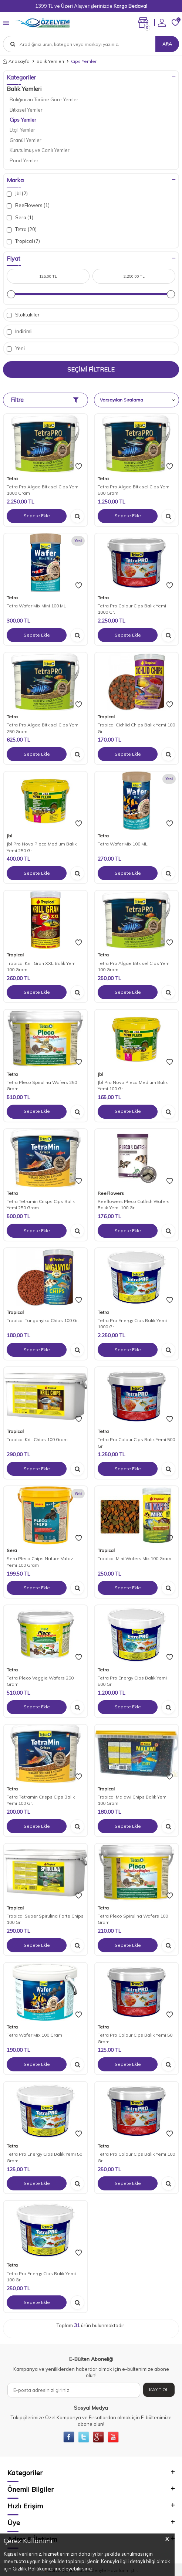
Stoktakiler (23, 315)
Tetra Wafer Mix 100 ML (123, 844)
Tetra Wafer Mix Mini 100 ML (36, 606)
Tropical (106, 716)
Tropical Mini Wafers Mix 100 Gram (134, 1558)
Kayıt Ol (159, 2389)
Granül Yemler (25, 140)
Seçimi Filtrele (91, 369)
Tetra (12, 478)
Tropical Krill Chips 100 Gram (37, 1439)
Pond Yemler (24, 160)
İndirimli (20, 331)
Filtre (44, 399)
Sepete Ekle (37, 515)
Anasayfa (16, 61)
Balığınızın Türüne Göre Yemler (44, 99)
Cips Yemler (23, 120)
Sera (12, 1550)
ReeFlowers (111, 1193)
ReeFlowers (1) (28, 205)
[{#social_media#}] (69, 2437)
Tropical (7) (23, 241)
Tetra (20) (22, 229)
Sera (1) (20, 217)
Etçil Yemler (22, 130)
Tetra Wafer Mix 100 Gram (34, 2035)
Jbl (9, 835)
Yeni (16, 348)
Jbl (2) (17, 193)
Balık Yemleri (50, 61)
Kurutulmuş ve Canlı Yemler (40, 150)
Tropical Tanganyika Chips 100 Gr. (43, 1320)
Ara (167, 44)
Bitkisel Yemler (26, 110)
